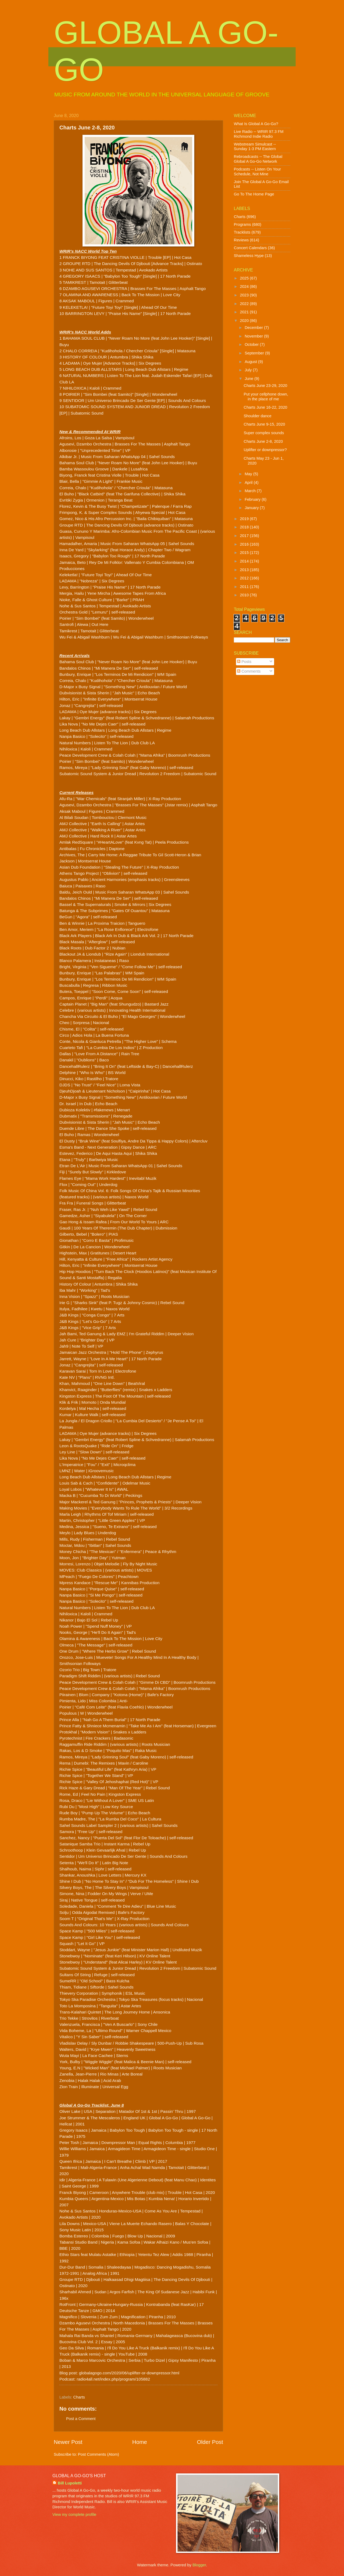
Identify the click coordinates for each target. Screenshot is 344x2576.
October (252, 344)
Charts (79, 2397)
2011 (245, 587)
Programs (242, 224)
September (255, 353)
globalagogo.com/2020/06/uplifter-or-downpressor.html (129, 2373)
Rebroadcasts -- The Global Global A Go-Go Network (258, 159)
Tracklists (242, 232)
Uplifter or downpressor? (265, 450)
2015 (245, 552)
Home (139, 2442)
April (249, 482)
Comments (248, 671)
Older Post (210, 2442)
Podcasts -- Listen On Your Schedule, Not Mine (257, 171)
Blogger (199, 2565)
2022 (245, 304)
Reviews (241, 240)
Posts (244, 661)
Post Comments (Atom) (98, 2454)
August (251, 362)
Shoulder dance (257, 416)
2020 (245, 320)
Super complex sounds (264, 433)
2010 (245, 595)
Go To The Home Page (254, 194)
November (254, 336)
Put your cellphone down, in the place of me (266, 396)
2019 (245, 519)
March (251, 491)
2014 (245, 561)
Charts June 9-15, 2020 (264, 424)
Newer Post (68, 2442)
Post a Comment (81, 2419)
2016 (245, 544)
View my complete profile (74, 2514)
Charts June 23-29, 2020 (265, 385)
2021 (245, 312)
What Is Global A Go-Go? (256, 124)
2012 (245, 578)
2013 (245, 570)
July (249, 370)
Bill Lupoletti (70, 2483)
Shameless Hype (249, 255)
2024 (245, 286)
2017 (245, 536)
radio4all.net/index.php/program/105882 (113, 2379)
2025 (245, 278)
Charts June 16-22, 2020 (265, 407)
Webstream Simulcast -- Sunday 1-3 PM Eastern (255, 146)
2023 (245, 295)
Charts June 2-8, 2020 (263, 441)
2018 (245, 527)
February (253, 499)
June (249, 378)
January (252, 508)
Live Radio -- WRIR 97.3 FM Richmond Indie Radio (259, 134)
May (249, 474)
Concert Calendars (250, 248)
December (254, 327)
